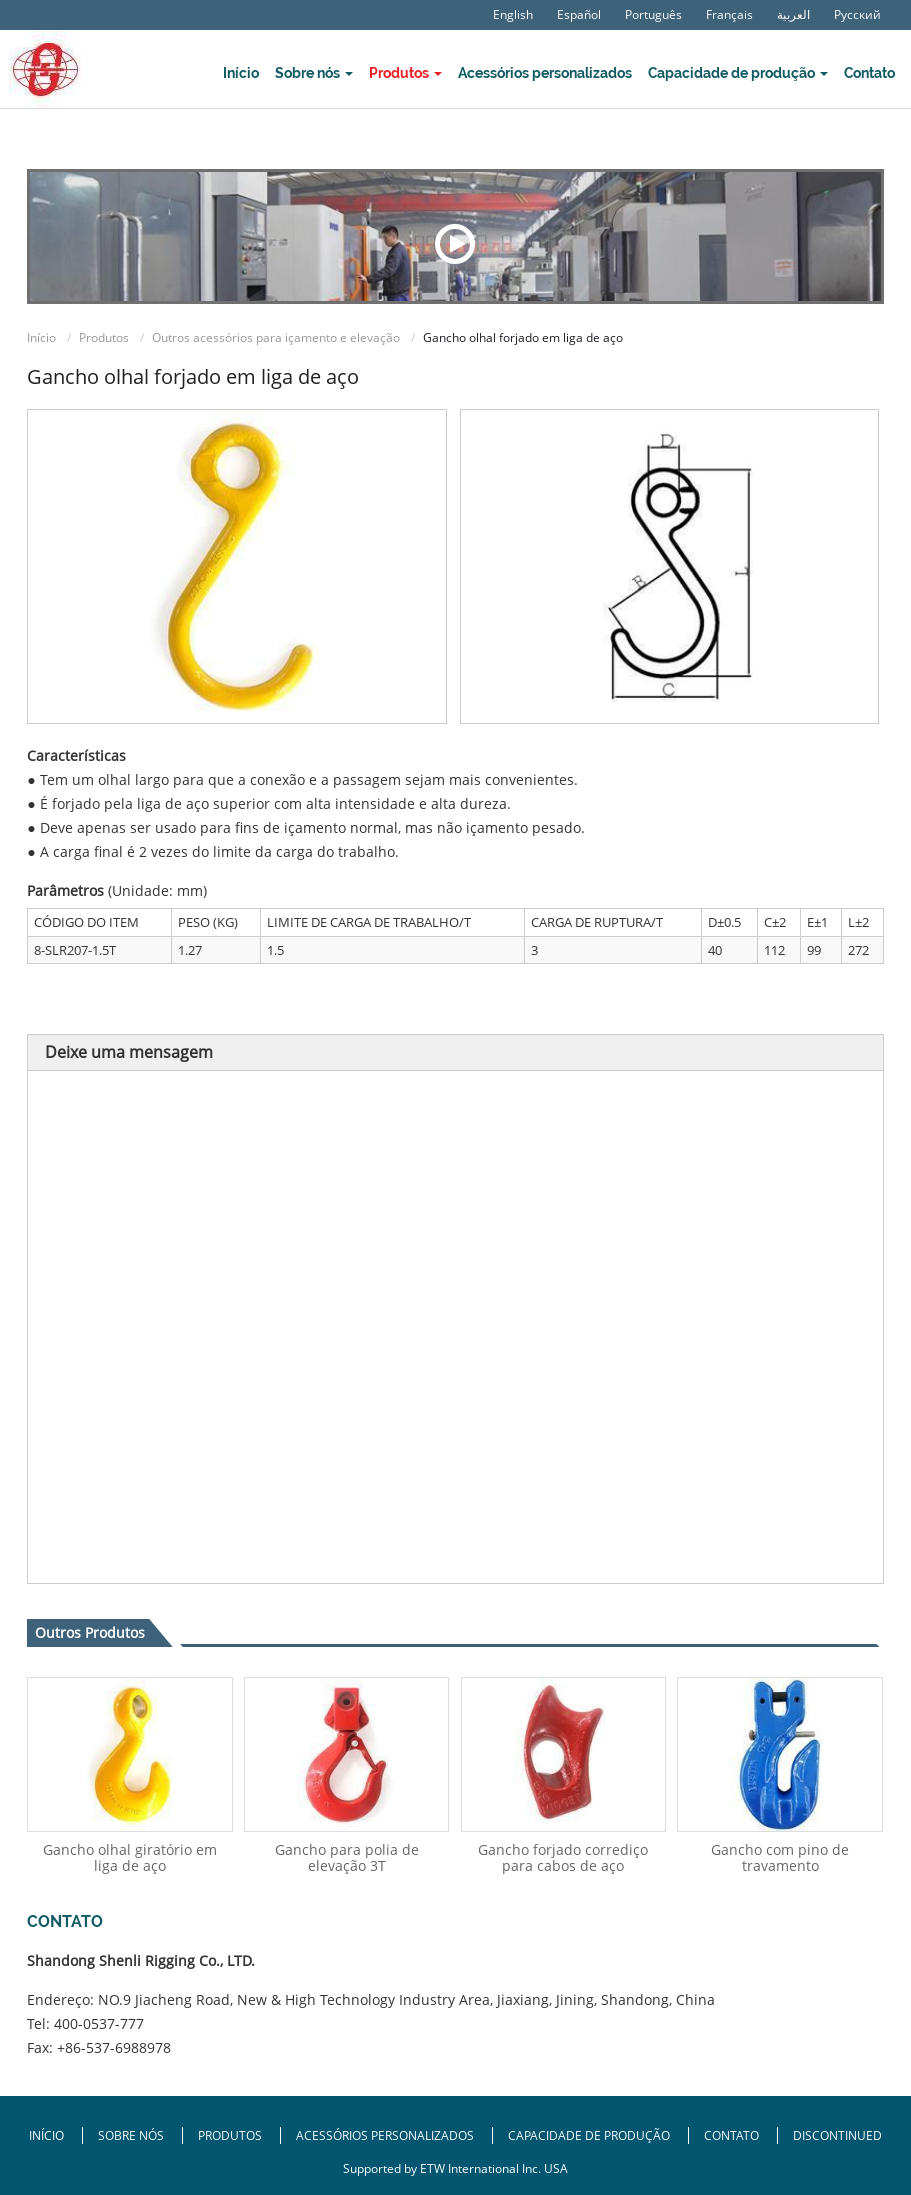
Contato (869, 73)
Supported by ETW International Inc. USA (455, 2168)
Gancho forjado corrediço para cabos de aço (563, 1857)
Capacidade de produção (590, 2135)
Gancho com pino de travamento (780, 1857)
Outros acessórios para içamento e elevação (276, 337)
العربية (793, 15)
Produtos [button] (405, 73)
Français (729, 15)
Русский (857, 15)
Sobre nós (132, 2135)
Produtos (104, 337)
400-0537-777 (99, 2023)
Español (579, 15)
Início (241, 73)
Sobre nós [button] (314, 73)
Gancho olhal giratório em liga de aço (130, 1857)
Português (653, 15)
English (513, 15)
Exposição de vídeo (455, 244)
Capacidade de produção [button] (738, 73)
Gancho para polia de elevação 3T (347, 1857)
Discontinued (837, 2135)
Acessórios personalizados (545, 73)
